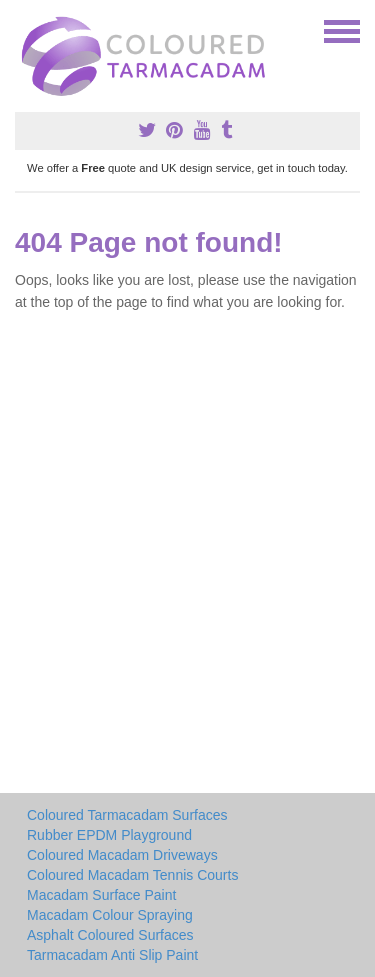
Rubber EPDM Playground (109, 835)
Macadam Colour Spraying (110, 915)
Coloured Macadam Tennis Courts (132, 875)
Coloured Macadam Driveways (122, 855)
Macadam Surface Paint (101, 895)
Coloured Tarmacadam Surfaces (127, 815)
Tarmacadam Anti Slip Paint (112, 955)
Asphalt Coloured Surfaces (110, 935)
